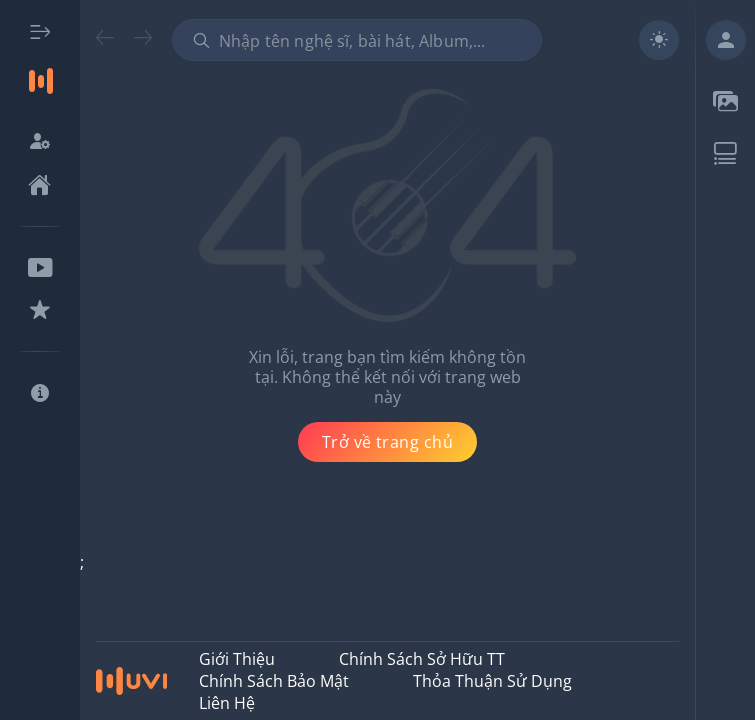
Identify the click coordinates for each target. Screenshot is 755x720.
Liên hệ (227, 703)
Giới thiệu (237, 659)
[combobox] (357, 40)
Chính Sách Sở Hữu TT (422, 659)
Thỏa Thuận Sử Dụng (492, 681)
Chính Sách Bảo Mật (274, 681)
